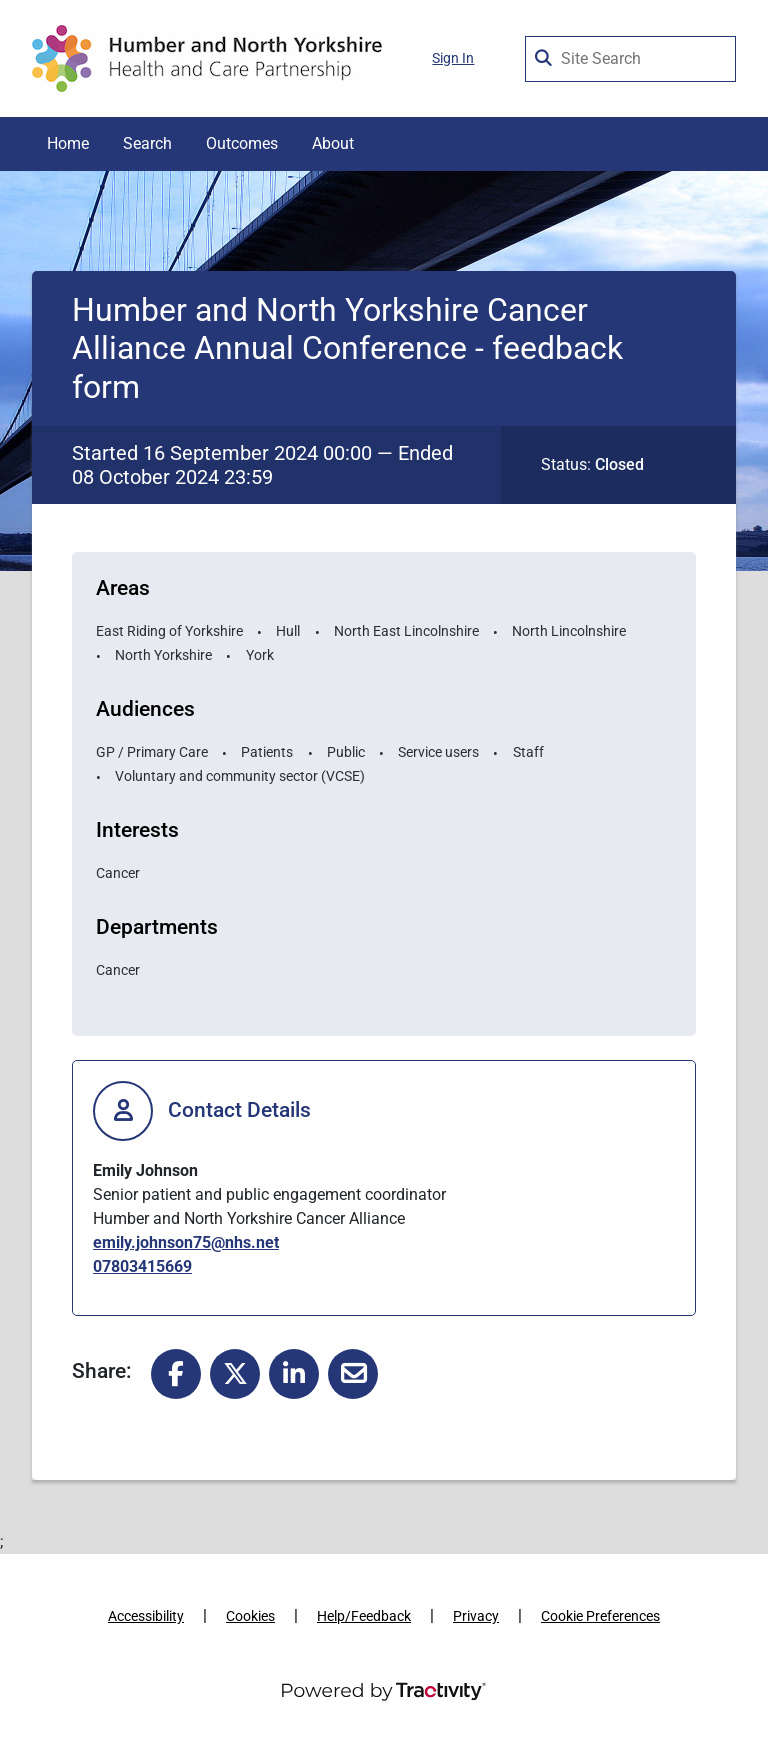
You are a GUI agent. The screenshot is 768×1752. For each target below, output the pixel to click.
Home (68, 143)
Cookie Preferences (600, 1616)
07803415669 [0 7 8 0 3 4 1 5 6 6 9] (142, 1266)
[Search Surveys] (545, 54)
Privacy (476, 1616)
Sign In (453, 58)
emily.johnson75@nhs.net (186, 1242)
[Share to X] (235, 1372)
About (333, 143)
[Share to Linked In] (294, 1372)
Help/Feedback (364, 1616)
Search (147, 143)
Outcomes (242, 143)
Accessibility (146, 1616)
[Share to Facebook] (176, 1372)
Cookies (250, 1616)
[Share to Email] (353, 1372)
